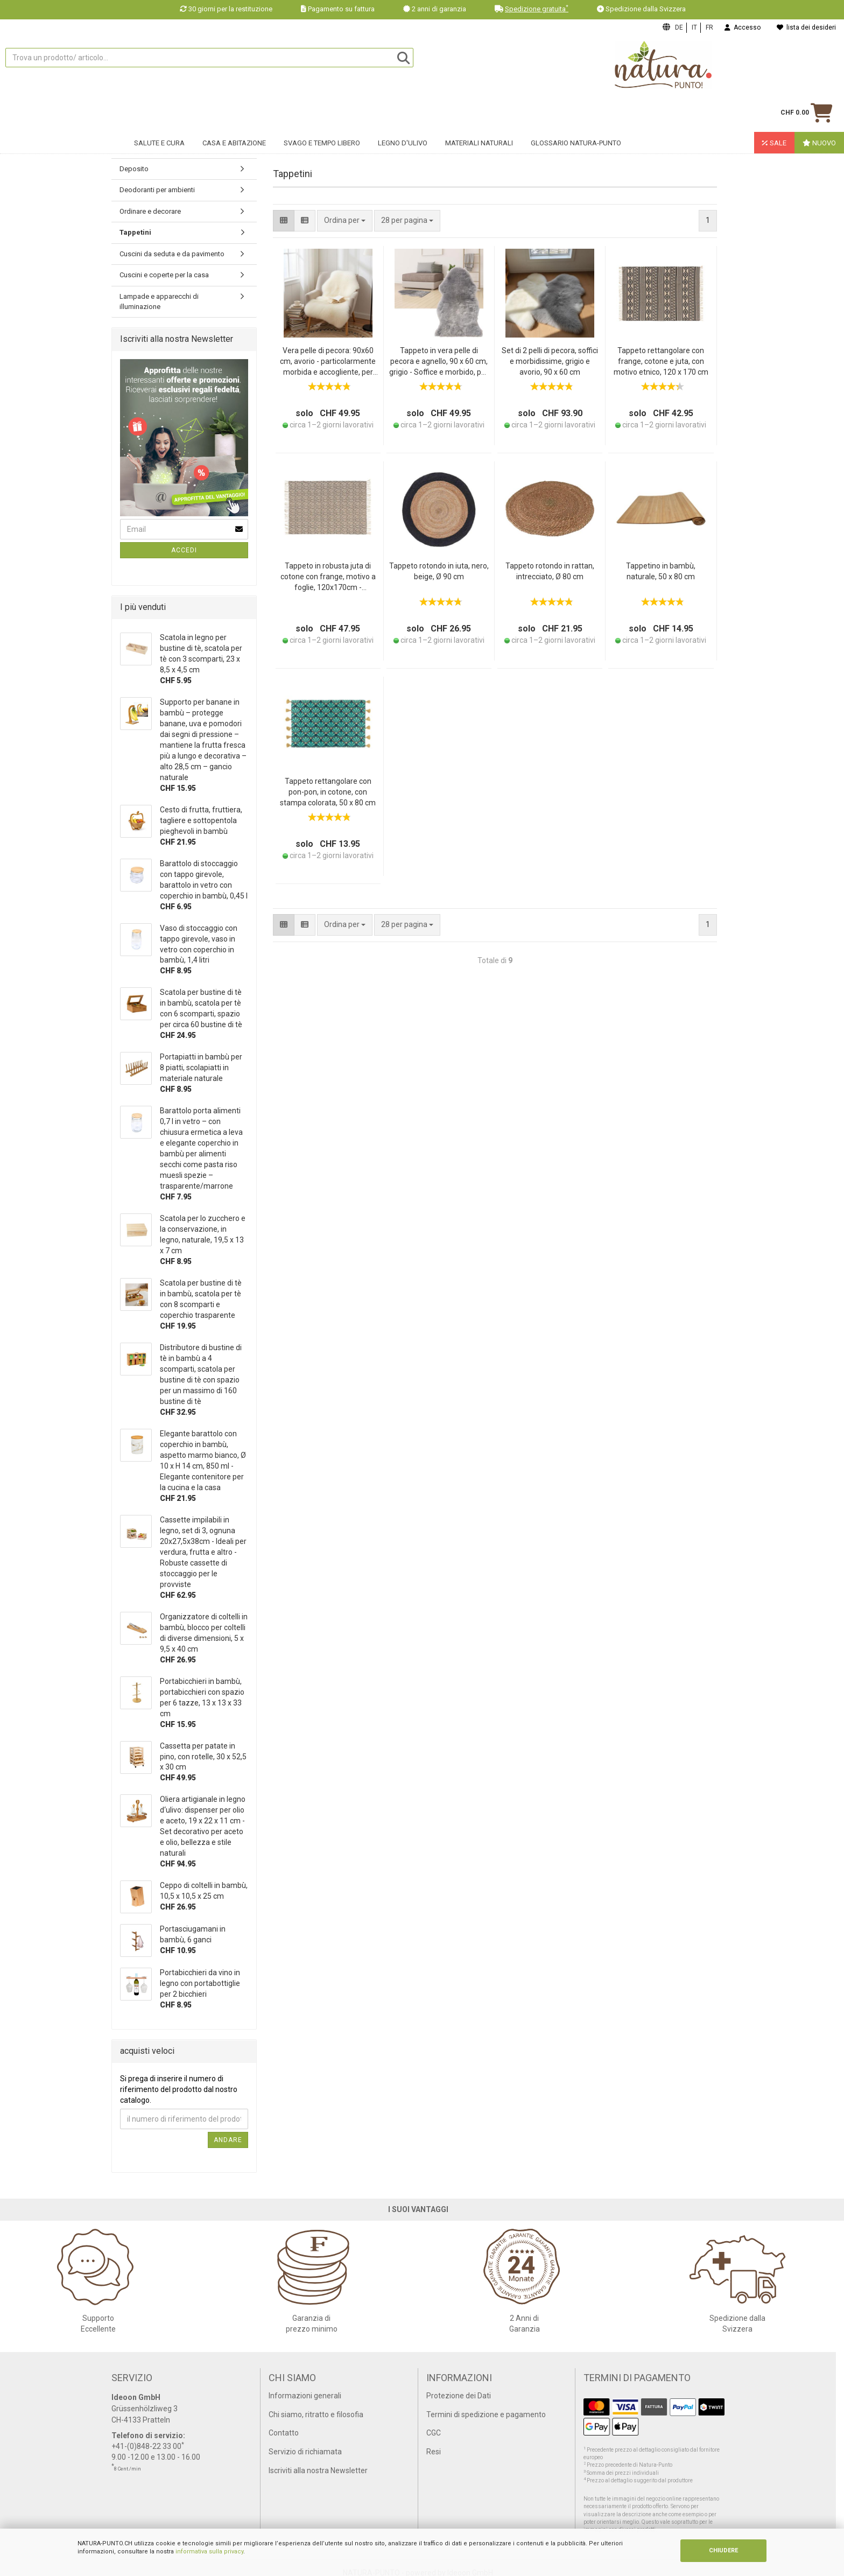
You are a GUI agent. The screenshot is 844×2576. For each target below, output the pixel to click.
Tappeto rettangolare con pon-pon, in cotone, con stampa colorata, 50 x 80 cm (328, 792)
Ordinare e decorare (150, 211)
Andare (228, 2140)
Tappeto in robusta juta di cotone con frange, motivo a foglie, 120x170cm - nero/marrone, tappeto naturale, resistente (328, 577)
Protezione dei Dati (458, 2395)
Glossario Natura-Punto (576, 111)
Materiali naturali (479, 111)
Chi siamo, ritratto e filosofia (316, 2414)
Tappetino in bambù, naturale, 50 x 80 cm (660, 571)
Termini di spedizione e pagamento (486, 2414)
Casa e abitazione (234, 111)
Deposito (134, 169)
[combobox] (407, 220)
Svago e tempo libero (322, 111)
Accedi (184, 550)
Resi (433, 2451)
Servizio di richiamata (305, 2451)
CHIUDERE (723, 2550)
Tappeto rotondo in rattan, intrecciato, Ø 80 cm (549, 571)
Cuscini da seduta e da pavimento (171, 254)
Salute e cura (159, 111)
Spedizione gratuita (536, 9)
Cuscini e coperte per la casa (164, 275)
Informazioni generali (305, 2395)
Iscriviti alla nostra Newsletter (318, 2470)
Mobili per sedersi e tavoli (159, 147)
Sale (774, 111)
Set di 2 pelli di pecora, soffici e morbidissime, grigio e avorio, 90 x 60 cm (550, 361)
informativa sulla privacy (209, 2551)
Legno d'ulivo (402, 111)
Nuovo (819, 111)
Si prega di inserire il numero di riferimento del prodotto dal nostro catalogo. (178, 2089)
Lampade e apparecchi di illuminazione (159, 301)
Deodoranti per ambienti (157, 190)
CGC (433, 2432)
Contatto (284, 2432)
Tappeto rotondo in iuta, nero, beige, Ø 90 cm (439, 571)
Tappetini (135, 232)
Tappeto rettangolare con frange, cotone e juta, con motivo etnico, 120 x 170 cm (661, 361)
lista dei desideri (806, 27)
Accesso (743, 27)
